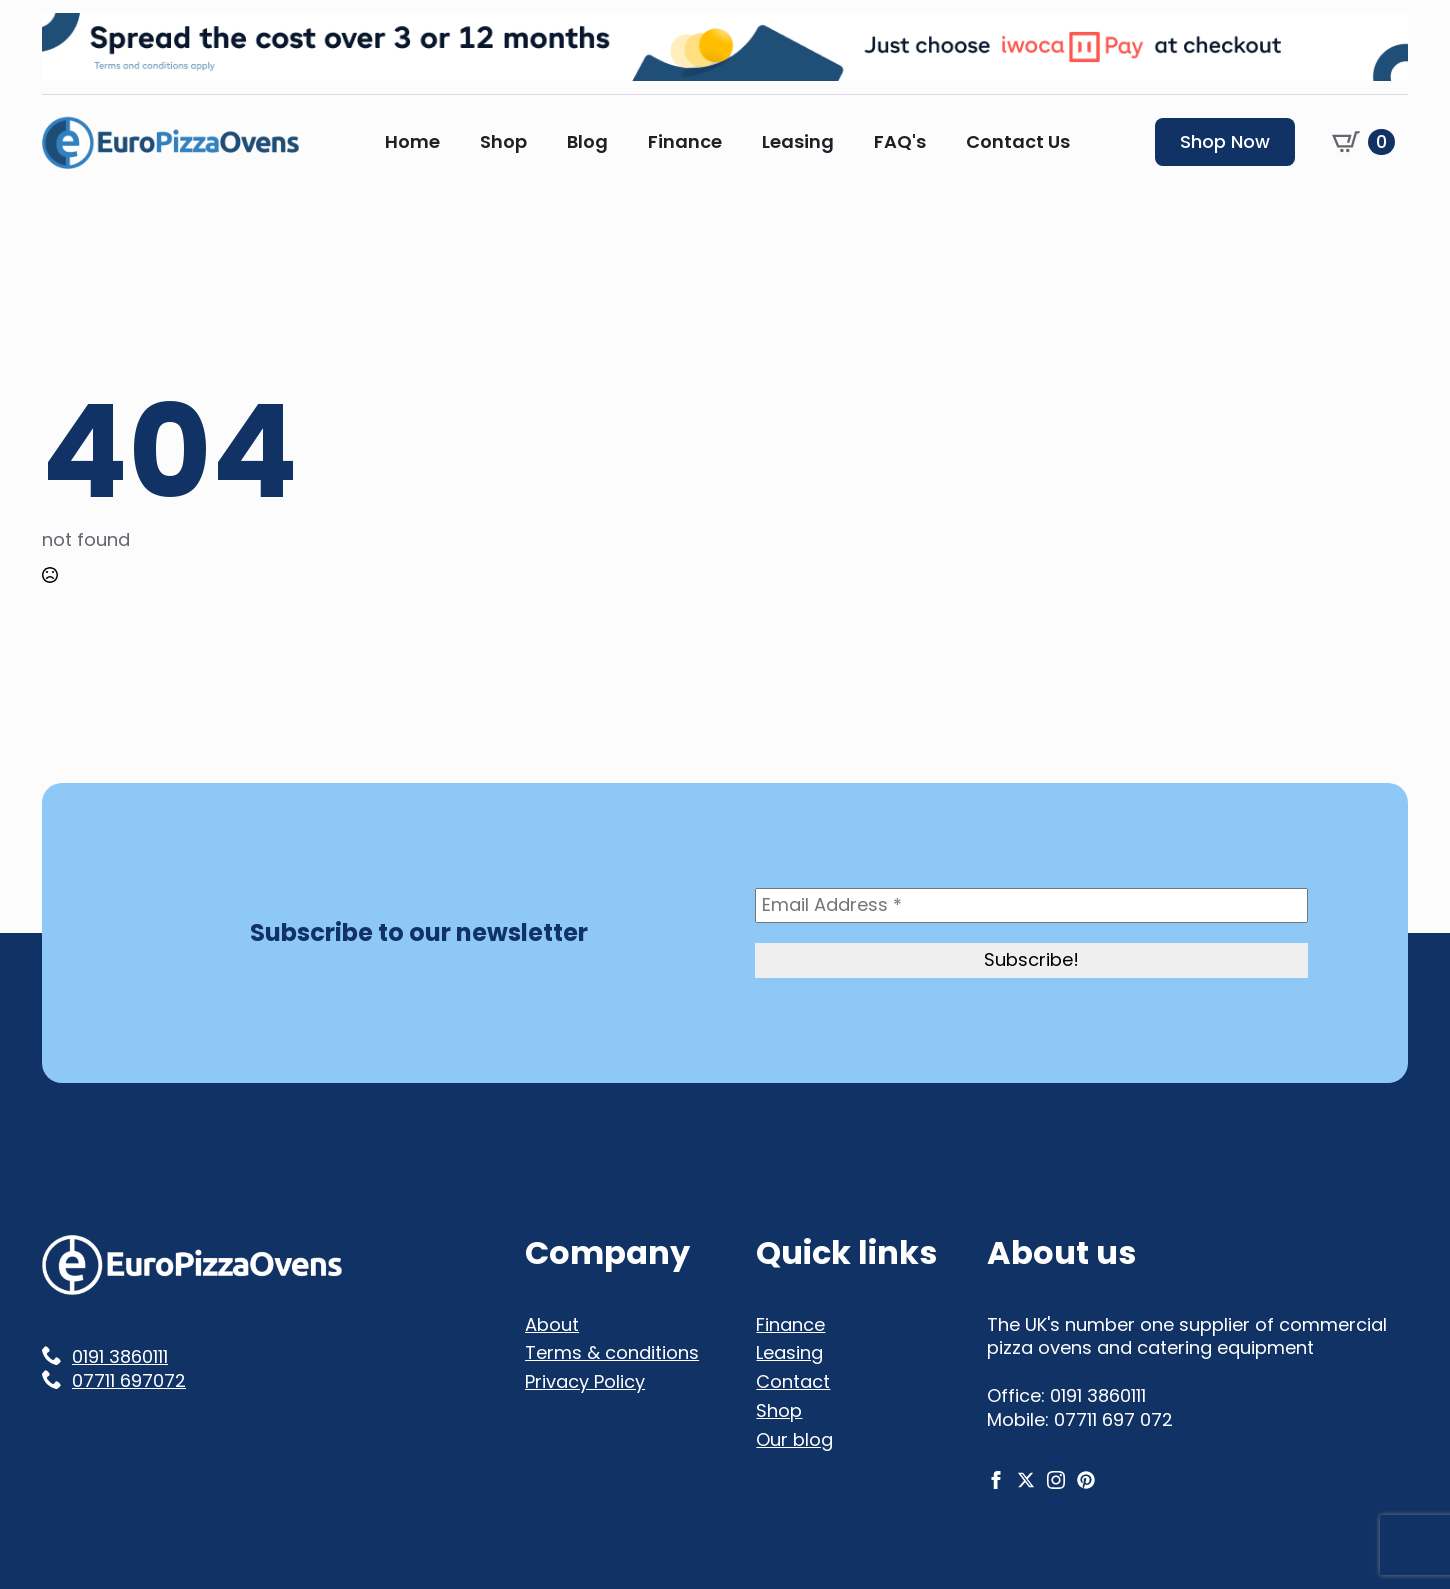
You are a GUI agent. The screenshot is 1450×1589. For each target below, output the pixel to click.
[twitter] (1026, 1480)
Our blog (794, 1440)
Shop (503, 141)
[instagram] (1056, 1480)
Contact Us (1018, 141)
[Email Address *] (1031, 905)
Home (412, 141)
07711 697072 (129, 1381)
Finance (685, 141)
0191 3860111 (120, 1357)
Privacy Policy (585, 1382)
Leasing (798, 141)
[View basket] (1363, 142)
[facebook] (996, 1480)
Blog (587, 141)
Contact (793, 1382)
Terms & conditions (612, 1353)
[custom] (1086, 1480)
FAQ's (900, 141)
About (552, 1325)
